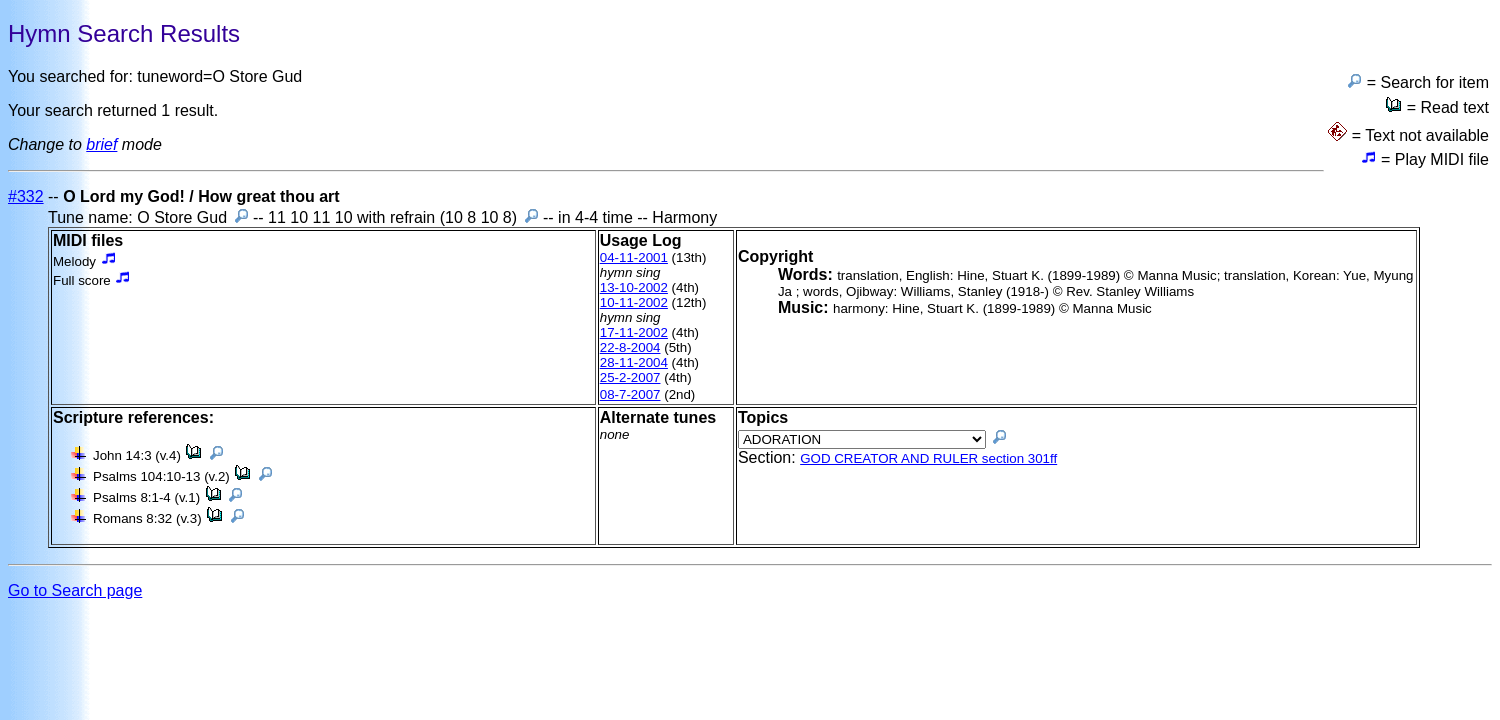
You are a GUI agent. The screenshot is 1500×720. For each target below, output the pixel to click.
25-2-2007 (630, 377)
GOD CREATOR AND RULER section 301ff (928, 458)
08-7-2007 (630, 394)
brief (101, 144)
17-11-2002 (634, 332)
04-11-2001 (634, 257)
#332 (26, 196)
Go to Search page (75, 590)
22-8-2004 (630, 347)
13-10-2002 (634, 287)
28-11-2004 (634, 362)
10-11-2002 (634, 302)
